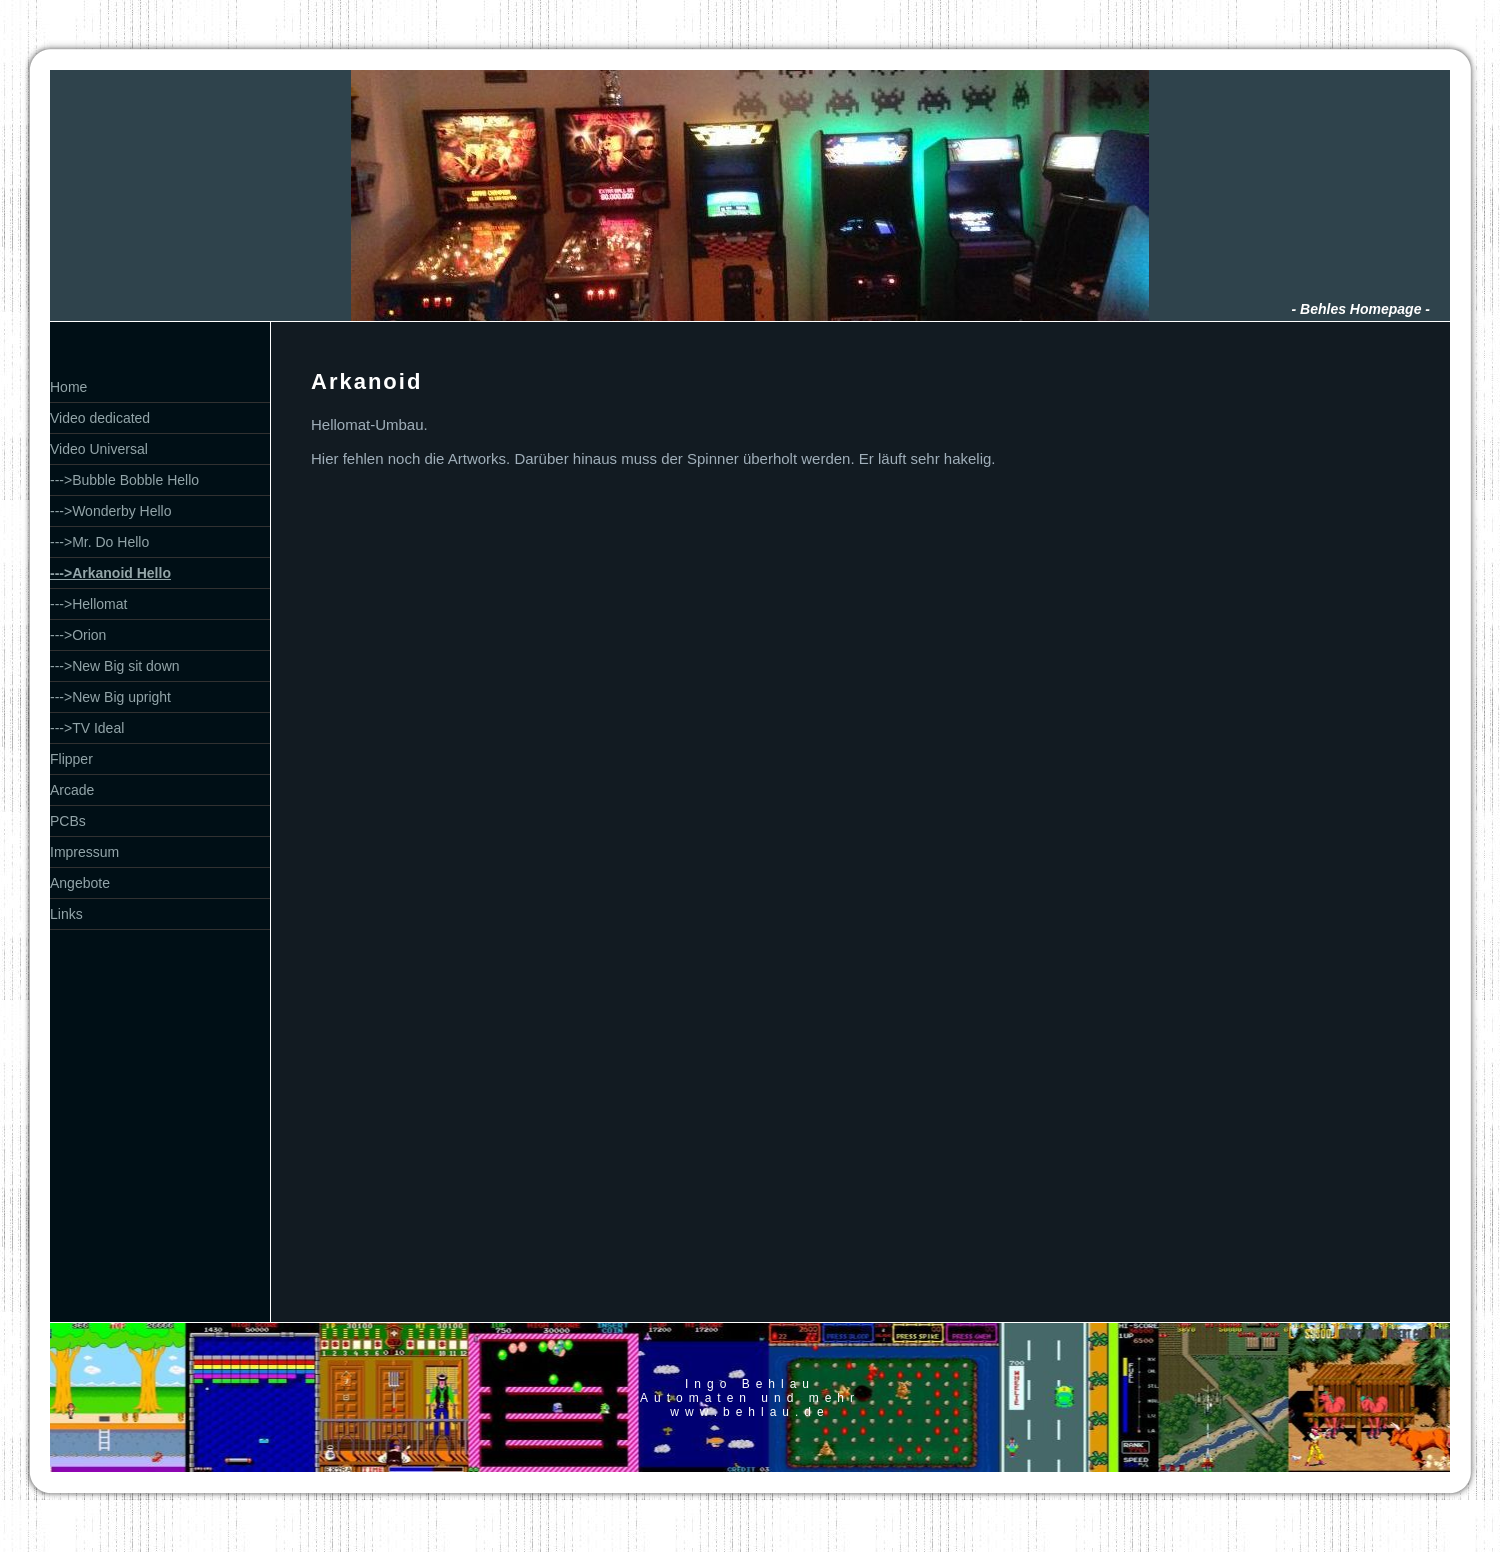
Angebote (80, 883)
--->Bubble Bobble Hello (124, 480)
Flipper (71, 759)
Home (68, 387)
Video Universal (99, 449)
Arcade (72, 790)
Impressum (84, 852)
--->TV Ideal (87, 728)
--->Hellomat (88, 604)
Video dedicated (100, 418)
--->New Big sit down (115, 666)
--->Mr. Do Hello (99, 542)
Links (66, 914)
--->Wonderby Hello (111, 511)
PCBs (68, 821)
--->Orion (78, 635)
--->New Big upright (110, 697)
